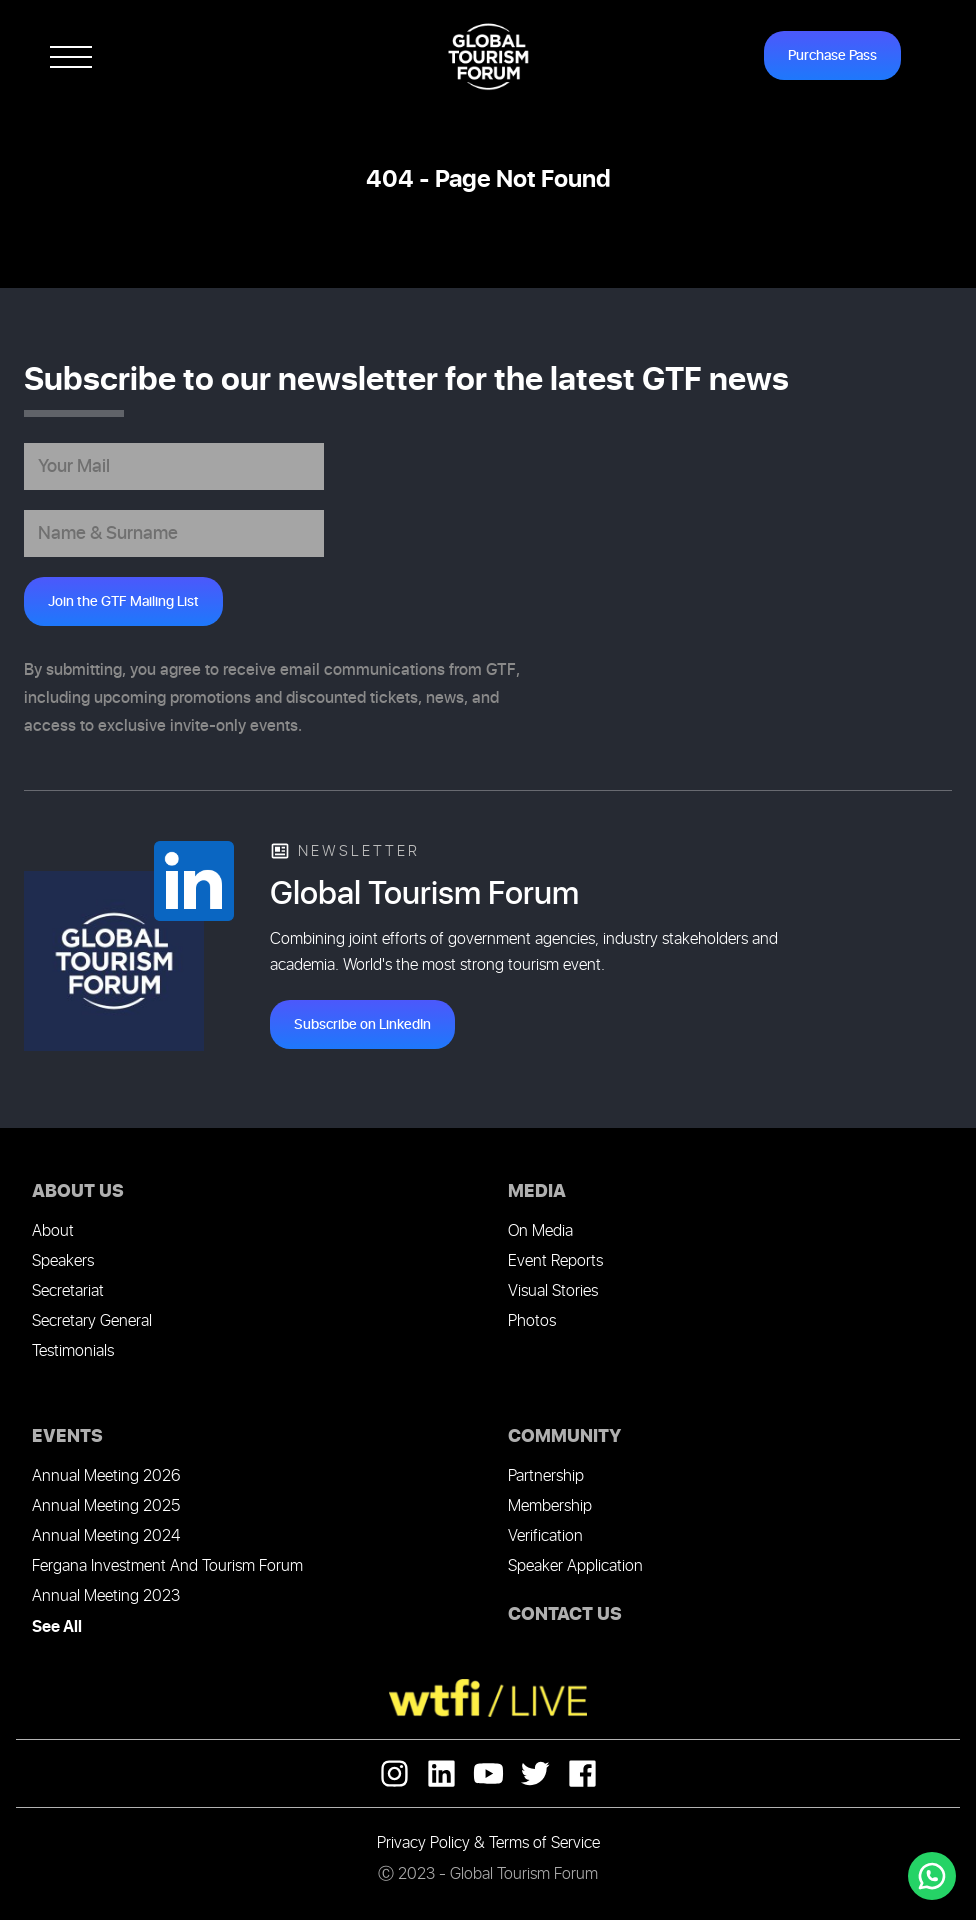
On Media (540, 1231)
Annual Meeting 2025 (106, 1506)
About (53, 1231)
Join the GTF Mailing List (123, 601)
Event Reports (555, 1261)
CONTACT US (565, 1614)
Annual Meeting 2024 (106, 1536)
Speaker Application (575, 1566)
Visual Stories (553, 1291)
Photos (532, 1321)
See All (57, 1627)
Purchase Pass (832, 55)
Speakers (63, 1261)
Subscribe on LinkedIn (362, 1024)
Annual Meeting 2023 (106, 1596)
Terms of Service (544, 1843)
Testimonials (73, 1351)
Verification (545, 1536)
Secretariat (68, 1291)
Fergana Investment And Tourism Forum (167, 1566)
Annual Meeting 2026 (106, 1476)
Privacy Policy (423, 1843)
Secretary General (92, 1321)
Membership (550, 1506)
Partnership (546, 1476)
